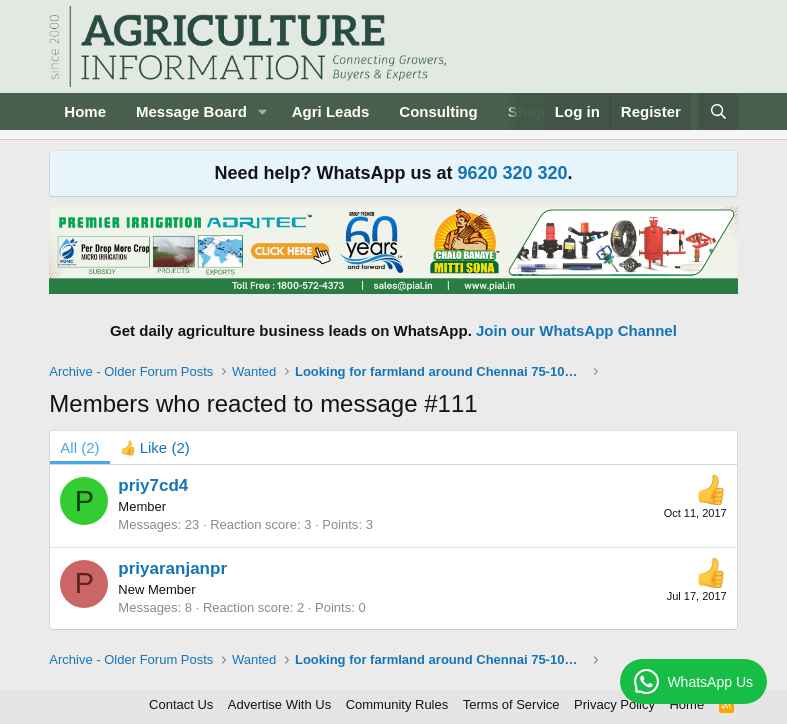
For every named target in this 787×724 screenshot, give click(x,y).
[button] (263, 111)
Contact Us (181, 704)
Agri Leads (331, 111)
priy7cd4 (153, 485)
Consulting (438, 111)
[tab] (155, 447)
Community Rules (397, 704)
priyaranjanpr (172, 568)
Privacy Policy (614, 704)
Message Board (191, 111)
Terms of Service (511, 704)
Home (85, 111)
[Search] (717, 111)
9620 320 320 (512, 173)
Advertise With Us (279, 704)
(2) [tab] (79, 447)
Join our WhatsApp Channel (576, 330)
